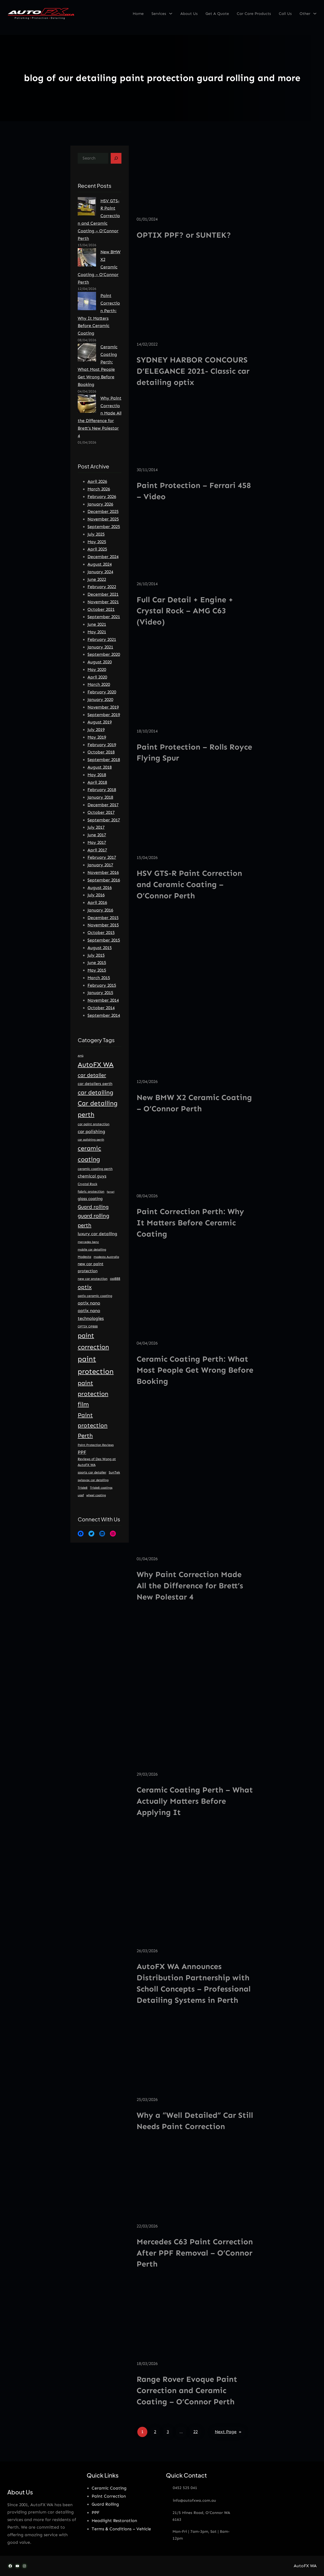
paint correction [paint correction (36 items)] (93, 1341)
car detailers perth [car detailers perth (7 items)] (95, 1083)
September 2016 (103, 880)
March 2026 (98, 489)
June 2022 (96, 579)
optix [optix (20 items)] (85, 1287)
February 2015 (101, 985)
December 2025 (103, 511)
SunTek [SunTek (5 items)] (114, 1472)
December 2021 (103, 594)
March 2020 (98, 684)
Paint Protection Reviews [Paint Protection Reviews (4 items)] (96, 1445)
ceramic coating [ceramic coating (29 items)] (89, 1154)
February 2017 (101, 857)
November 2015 (103, 925)
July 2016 (96, 895)
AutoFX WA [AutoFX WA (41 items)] (96, 1064)
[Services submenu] (171, 13)
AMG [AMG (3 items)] (80, 1055)
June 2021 (96, 624)
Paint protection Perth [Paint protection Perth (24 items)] (93, 1425)
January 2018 (100, 797)
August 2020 (99, 662)
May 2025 (96, 541)
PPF (95, 2512)
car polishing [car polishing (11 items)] (91, 1131)
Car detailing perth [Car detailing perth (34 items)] (98, 1108)
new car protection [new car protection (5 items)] (93, 1279)
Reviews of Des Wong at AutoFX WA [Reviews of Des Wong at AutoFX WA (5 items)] (97, 1462)
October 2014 (101, 1007)
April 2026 (97, 481)
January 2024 (100, 571)
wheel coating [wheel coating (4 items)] (96, 1495)
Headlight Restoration (114, 2520)
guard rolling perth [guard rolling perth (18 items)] (93, 1220)
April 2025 (97, 549)
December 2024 (103, 556)
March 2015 (98, 977)
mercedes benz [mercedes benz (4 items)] (88, 1242)
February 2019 (101, 744)
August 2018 (99, 767)
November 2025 (103, 519)
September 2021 (103, 616)
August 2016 (99, 887)
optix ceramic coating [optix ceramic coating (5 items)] (95, 1296)
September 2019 (103, 714)
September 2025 (103, 526)
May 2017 (96, 842)
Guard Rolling (105, 2504)
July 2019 (96, 729)
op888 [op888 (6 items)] (115, 1278)
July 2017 (96, 827)
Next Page (228, 2431)
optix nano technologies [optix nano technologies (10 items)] (91, 1314)
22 (195, 2431)
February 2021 (101, 639)
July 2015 (96, 955)
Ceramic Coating (109, 2488)
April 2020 (97, 677)
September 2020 (103, 654)
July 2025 (96, 534)
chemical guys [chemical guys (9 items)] (92, 1176)
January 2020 (100, 699)
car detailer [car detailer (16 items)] (92, 1075)
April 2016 (97, 902)
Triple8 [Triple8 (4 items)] (82, 1487)
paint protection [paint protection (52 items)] (96, 1365)
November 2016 (103, 872)
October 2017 (101, 812)
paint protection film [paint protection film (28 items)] (93, 1393)
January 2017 (100, 865)
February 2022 (101, 586)
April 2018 (97, 782)
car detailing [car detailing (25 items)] (95, 1092)
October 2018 (101, 752)
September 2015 (103, 940)
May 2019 (96, 737)
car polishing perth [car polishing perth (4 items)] (91, 1139)
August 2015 (99, 947)
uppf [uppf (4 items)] (81, 1495)
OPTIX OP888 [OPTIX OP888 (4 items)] (88, 1326)
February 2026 (101, 496)
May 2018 (96, 774)
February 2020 (101, 692)
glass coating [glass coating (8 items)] (90, 1198)
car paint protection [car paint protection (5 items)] (93, 1124)
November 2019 (103, 707)
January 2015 (100, 992)
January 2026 (100, 504)
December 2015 (103, 917)
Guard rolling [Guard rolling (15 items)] (93, 1207)
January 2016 (100, 910)
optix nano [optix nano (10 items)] (89, 1303)
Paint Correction (109, 2496)
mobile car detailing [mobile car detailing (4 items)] (92, 1249)
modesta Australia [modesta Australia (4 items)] (106, 1257)
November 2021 (103, 601)
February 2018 (101, 789)
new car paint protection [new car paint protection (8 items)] (90, 1267)
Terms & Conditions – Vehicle (121, 2529)
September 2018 (103, 759)
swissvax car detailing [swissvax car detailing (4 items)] (93, 1480)
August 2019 (99, 722)
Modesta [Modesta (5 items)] (84, 1257)
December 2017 (103, 804)
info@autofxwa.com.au (194, 2500)
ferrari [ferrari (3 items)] (110, 1191)
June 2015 (96, 962)
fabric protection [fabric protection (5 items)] (91, 1191)
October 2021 (101, 609)
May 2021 (96, 632)
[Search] (116, 158)
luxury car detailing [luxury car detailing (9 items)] (97, 1233)
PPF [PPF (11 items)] (82, 1452)
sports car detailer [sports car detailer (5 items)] (92, 1472)
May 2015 (96, 970)
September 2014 (103, 1015)
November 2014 (103, 1000)
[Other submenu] (315, 13)
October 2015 (101, 932)
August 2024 (99, 564)
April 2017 (97, 850)
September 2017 (103, 820)
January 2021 (100, 647)
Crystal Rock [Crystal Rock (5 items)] (87, 1184)
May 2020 (96, 669)
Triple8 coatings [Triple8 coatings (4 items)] (101, 1487)
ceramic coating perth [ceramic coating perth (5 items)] (95, 1169)
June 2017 (96, 834)
